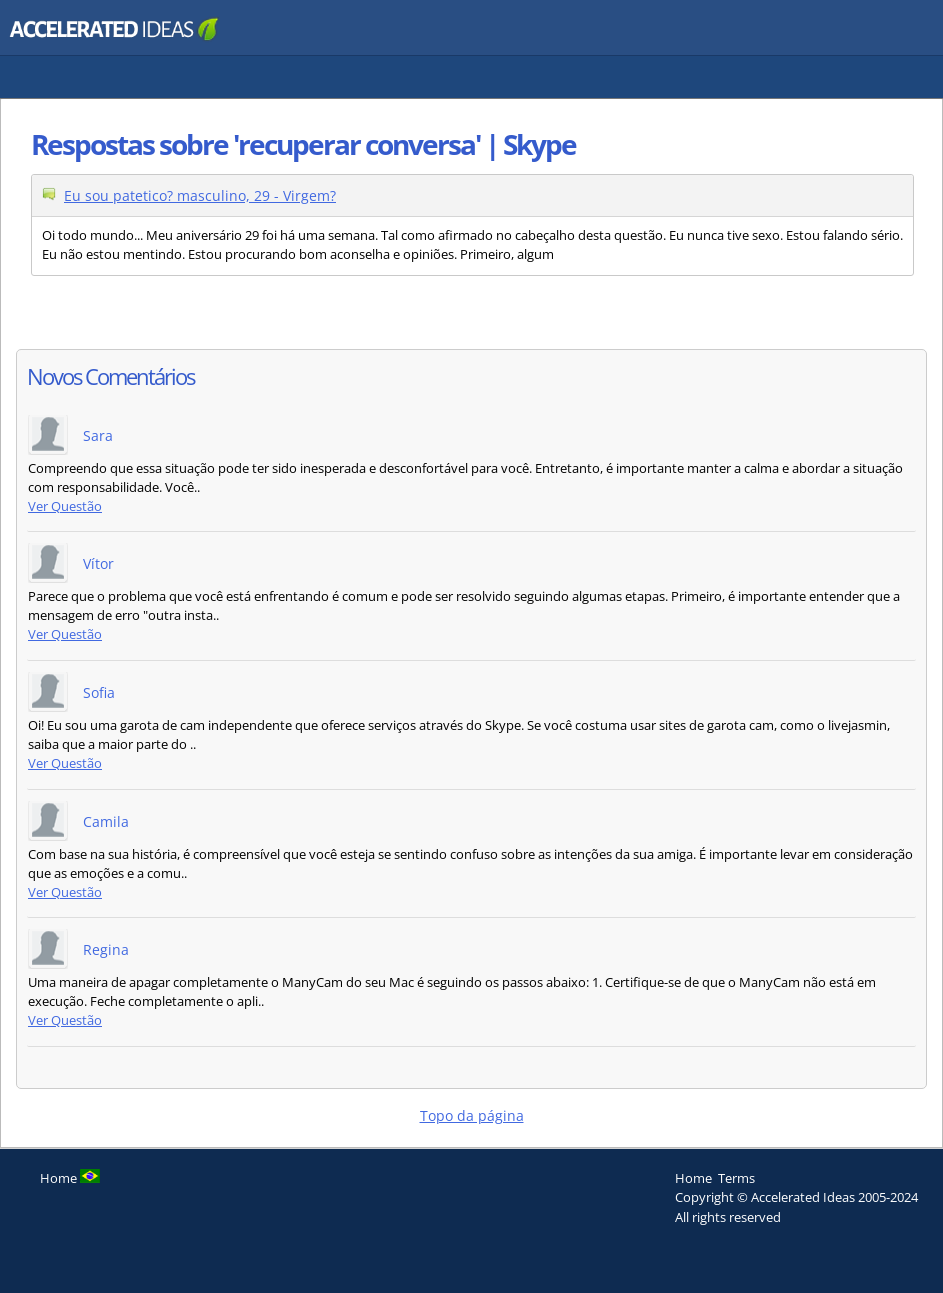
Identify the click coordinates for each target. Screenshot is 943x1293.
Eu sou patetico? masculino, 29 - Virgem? (200, 195)
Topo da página (472, 1115)
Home (693, 1178)
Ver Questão (65, 506)
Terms (736, 1178)
